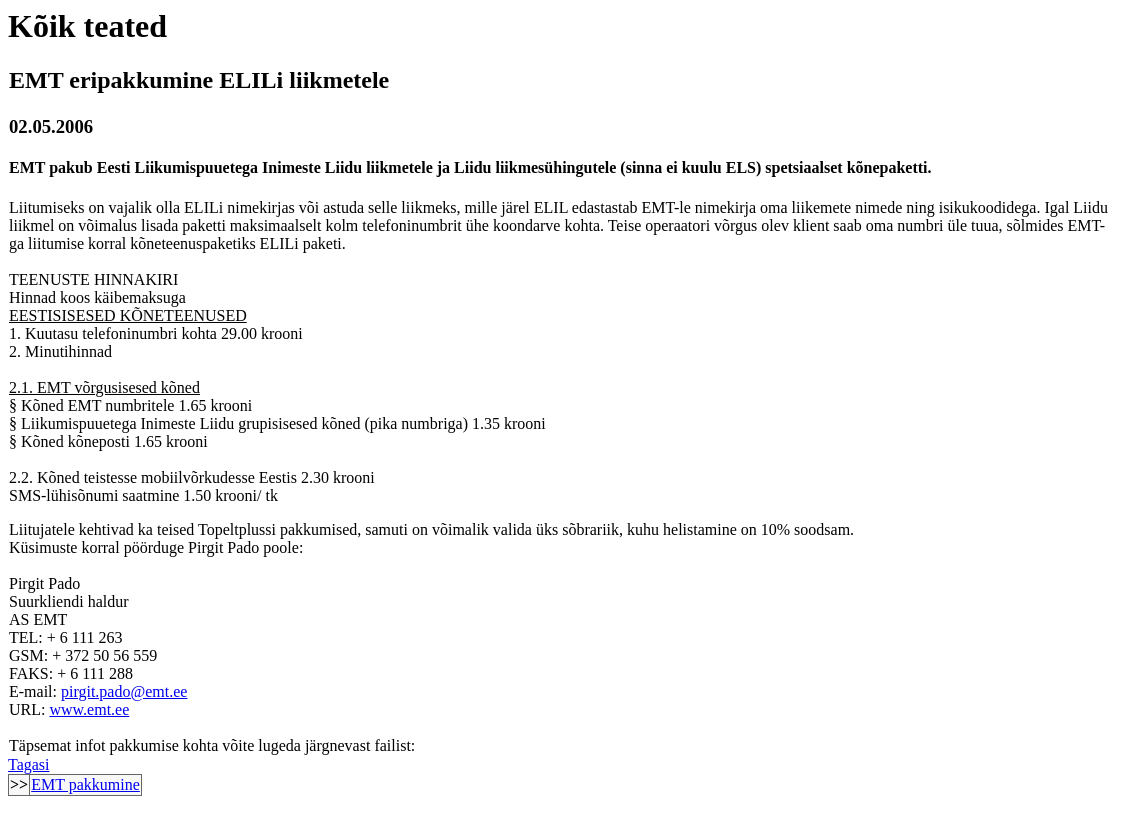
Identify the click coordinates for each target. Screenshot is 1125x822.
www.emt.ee (89, 709)
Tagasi (29, 764)
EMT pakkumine (85, 784)
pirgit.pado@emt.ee (124, 691)
